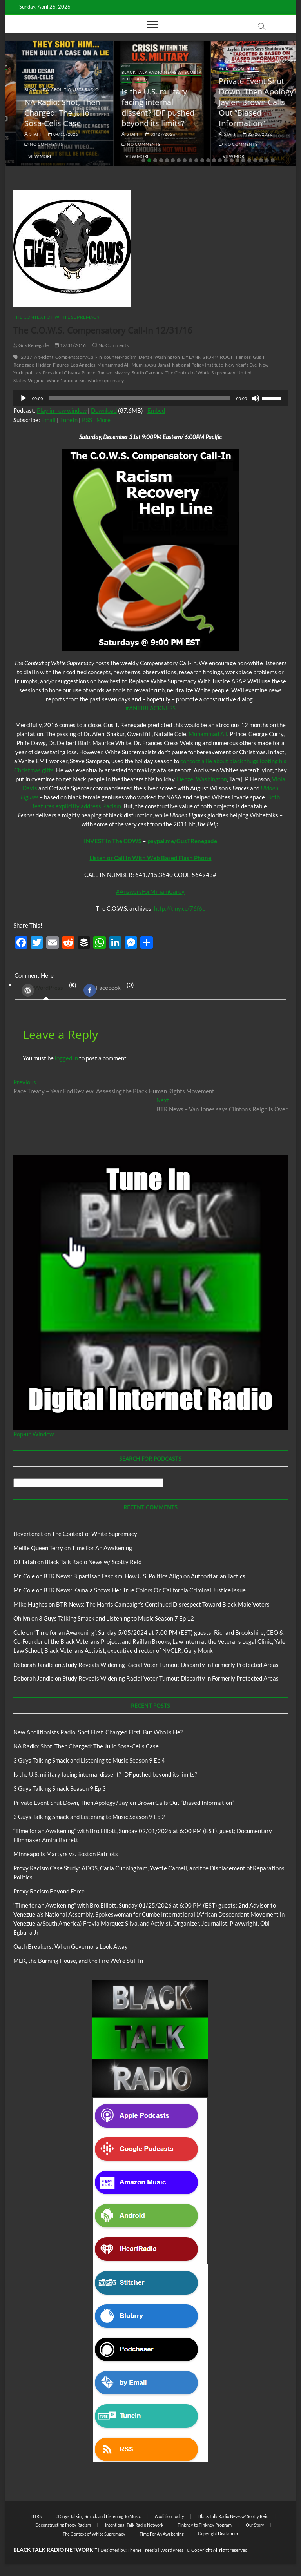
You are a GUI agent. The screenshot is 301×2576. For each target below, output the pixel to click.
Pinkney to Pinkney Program (205, 2524)
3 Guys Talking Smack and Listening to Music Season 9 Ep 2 (89, 1816)
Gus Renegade (31, 345)
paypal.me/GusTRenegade (182, 840)
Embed (156, 410)
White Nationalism (66, 380)
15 (226, 160)
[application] (150, 398)
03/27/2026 (246, 134)
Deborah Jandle (33, 1664)
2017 (26, 357)
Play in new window (62, 410)
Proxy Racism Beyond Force (49, 1891)
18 (243, 160)
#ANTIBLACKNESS (150, 708)
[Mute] (255, 398)
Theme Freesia (142, 2550)
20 (255, 160)
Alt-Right (43, 357)
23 (273, 160)
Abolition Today (169, 2516)
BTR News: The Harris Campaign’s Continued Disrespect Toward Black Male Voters (163, 1604)
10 (196, 160)
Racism (104, 373)
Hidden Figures (52, 365)
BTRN (36, 2516)
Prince (88, 373)
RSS (87, 419)
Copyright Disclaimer (218, 2533)
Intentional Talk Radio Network (134, 2524)
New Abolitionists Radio (154, 89)
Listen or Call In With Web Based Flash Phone (150, 857)
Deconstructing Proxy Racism (63, 2524)
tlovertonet (28, 1533)
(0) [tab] (46, 990)
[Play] (23, 398)
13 (214, 160)
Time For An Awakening (102, 1547)
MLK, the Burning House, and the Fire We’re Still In (78, 1960)
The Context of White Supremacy (56, 317)
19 (249, 160)
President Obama (61, 373)
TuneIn (69, 419)
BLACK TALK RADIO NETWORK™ (55, 2549)
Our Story (255, 2524)
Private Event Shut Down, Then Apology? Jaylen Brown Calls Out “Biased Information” (123, 1802)
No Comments (32, 144)
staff (22, 134)
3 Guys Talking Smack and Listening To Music (98, 2516)
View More (29, 156)
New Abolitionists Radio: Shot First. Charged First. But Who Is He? (45, 107)
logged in (66, 1058)
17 (237, 160)
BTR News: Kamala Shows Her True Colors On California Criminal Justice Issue (145, 1590)
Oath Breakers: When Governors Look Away (70, 1946)
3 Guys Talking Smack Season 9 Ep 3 (59, 1788)
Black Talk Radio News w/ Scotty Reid (93, 1561)
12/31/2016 (70, 345)
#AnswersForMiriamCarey (150, 891)
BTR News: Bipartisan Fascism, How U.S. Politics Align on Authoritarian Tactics (144, 1575)
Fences (243, 357)
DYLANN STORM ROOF (208, 357)
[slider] (139, 398)
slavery (122, 373)
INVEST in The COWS (112, 840)
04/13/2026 (149, 134)
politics (33, 373)
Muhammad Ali (113, 365)
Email (48, 419)
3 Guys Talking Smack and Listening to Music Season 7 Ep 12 (116, 1618)
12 (208, 160)
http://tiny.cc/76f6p (179, 908)
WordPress (42, 990)
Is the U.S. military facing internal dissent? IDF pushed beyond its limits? (243, 107)
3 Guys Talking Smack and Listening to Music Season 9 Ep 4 (89, 1760)
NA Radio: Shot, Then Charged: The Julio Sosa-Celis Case (147, 113)
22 (267, 160)
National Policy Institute (197, 365)
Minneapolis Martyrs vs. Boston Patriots (65, 1853)
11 (202, 160)
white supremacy (106, 380)
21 (261, 160)
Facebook (102, 990)
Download (104, 410)
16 (232, 160)
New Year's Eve (241, 365)
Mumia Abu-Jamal (151, 365)
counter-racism (120, 357)
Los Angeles (83, 365)
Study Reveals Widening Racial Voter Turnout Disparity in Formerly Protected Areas (170, 1664)
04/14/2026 (51, 134)
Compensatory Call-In (78, 357)
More (103, 419)
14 (220, 160)
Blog (32, 72)
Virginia (36, 380)
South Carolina (147, 373)
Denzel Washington (159, 357)
